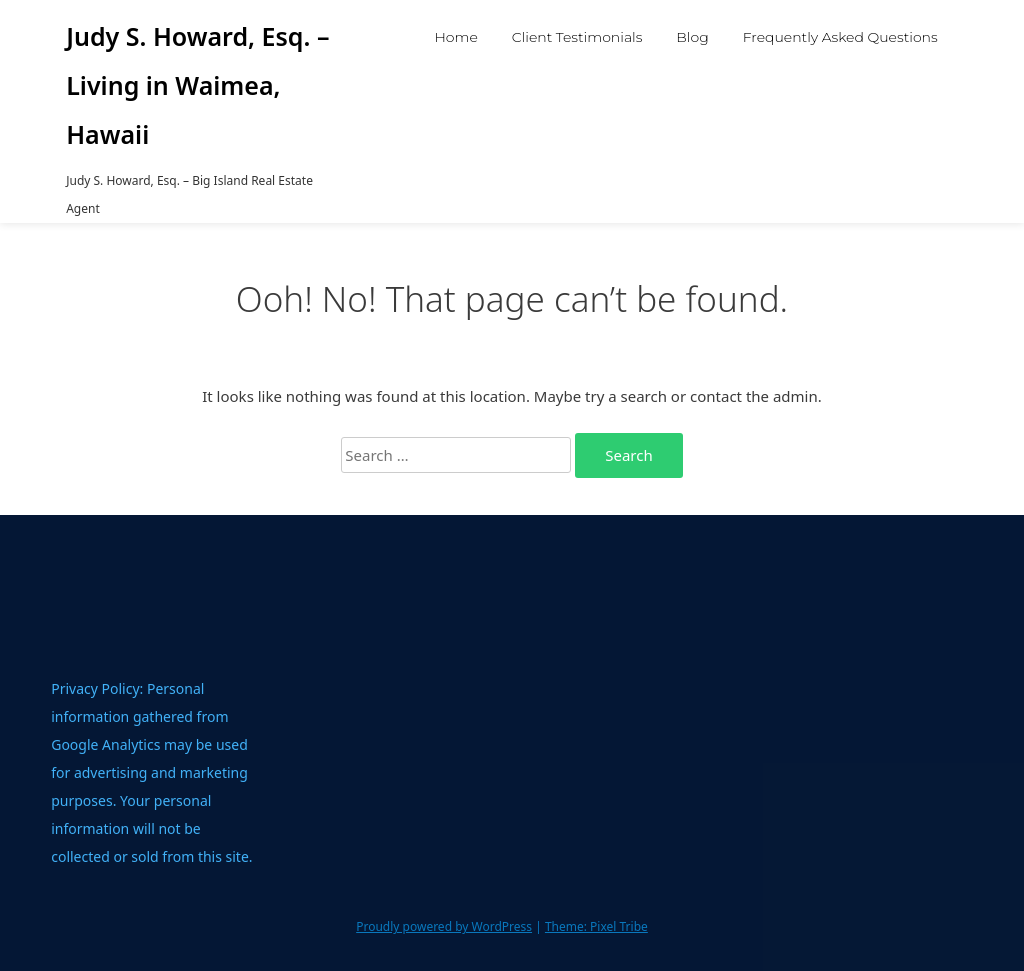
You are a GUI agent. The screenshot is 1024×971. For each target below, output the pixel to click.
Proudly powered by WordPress (444, 926)
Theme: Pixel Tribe (596, 926)
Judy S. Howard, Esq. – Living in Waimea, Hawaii (197, 85)
